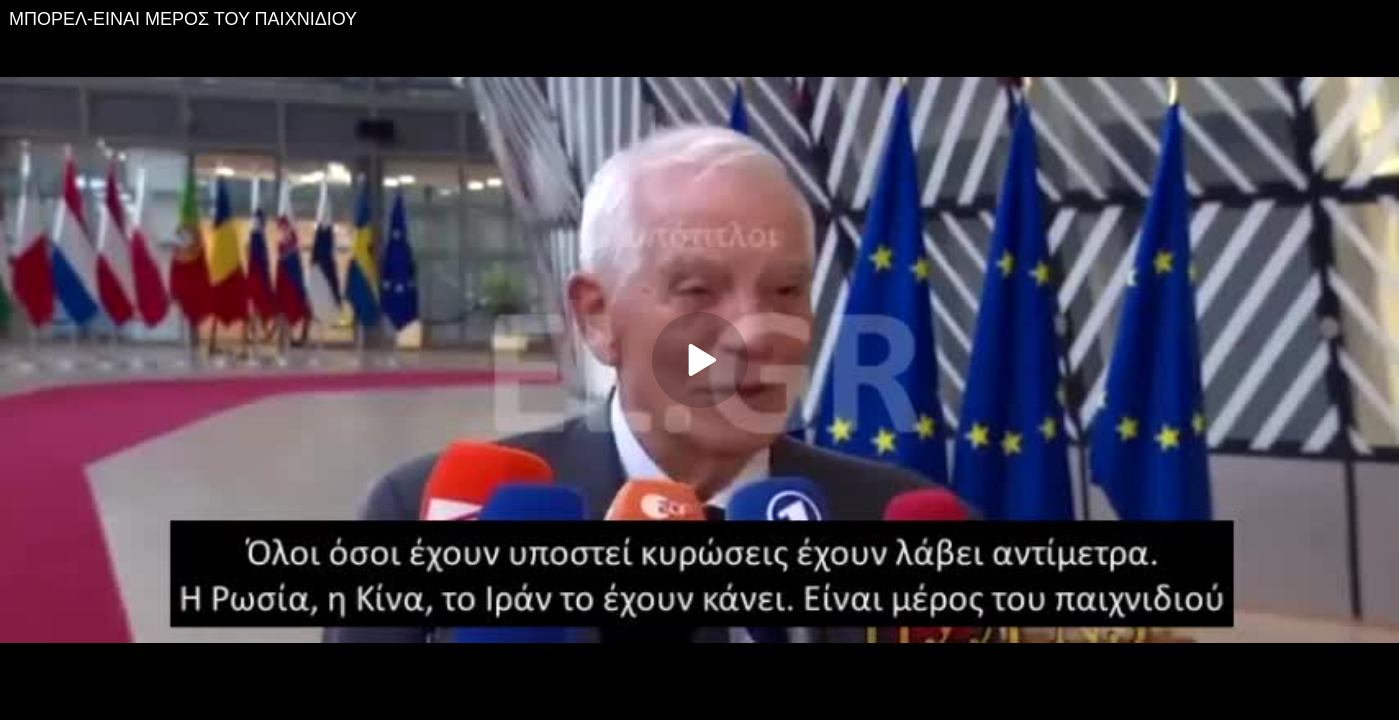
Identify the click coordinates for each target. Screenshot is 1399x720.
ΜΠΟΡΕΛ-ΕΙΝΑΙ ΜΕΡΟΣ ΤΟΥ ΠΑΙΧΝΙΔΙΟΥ (183, 19)
